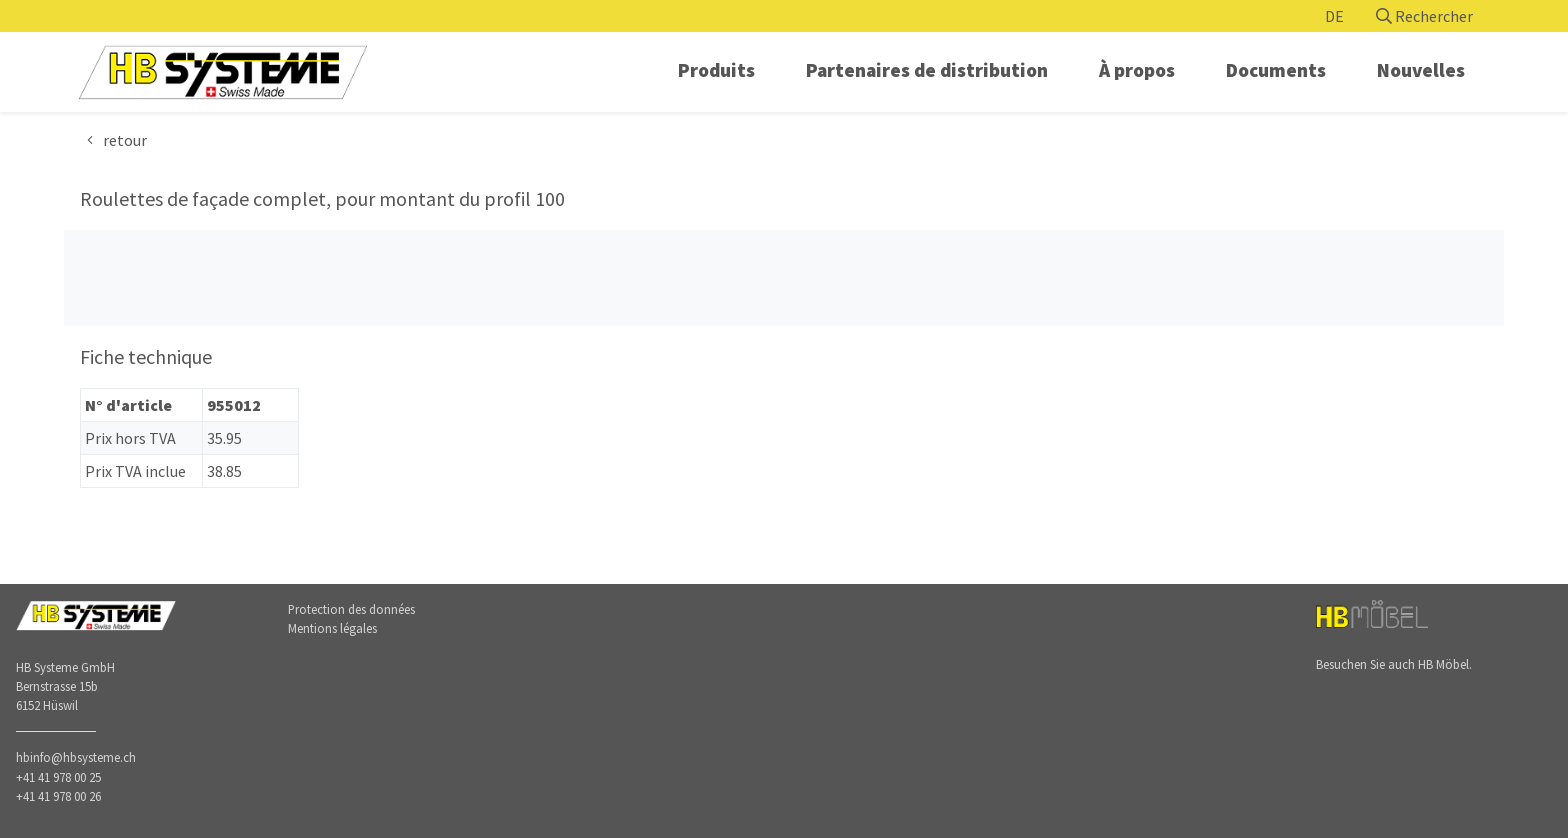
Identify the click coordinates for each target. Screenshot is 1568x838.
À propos (1137, 70)
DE (1334, 16)
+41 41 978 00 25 (58, 777)
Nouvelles (1421, 70)
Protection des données (351, 609)
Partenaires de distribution (927, 70)
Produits (716, 70)
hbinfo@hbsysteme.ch (76, 757)
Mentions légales (332, 628)
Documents (1276, 70)
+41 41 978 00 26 (58, 796)
